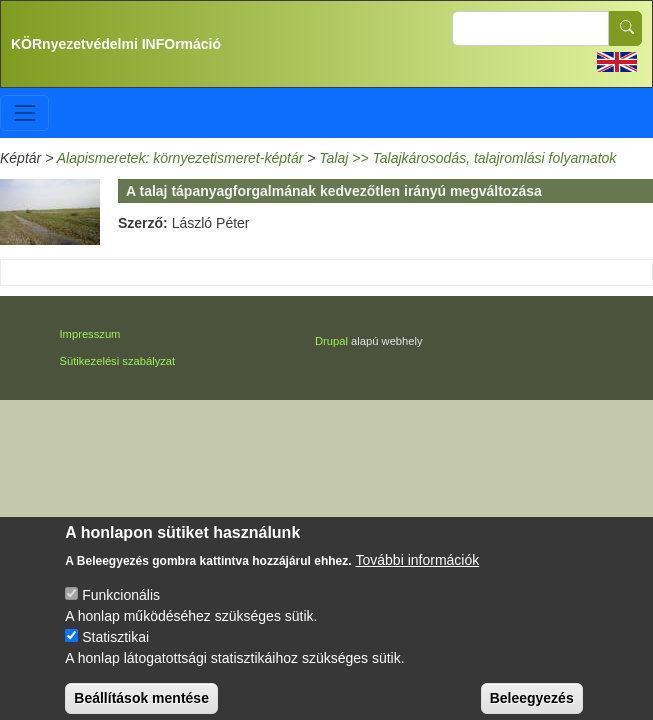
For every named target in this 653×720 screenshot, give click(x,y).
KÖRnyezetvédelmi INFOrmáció (116, 44)
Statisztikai (115, 649)
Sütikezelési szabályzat (118, 361)
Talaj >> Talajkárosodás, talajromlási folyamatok (467, 158)
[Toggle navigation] (24, 112)
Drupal (331, 341)
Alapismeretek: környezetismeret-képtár (180, 158)
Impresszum (90, 334)
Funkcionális (121, 607)
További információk (418, 572)
